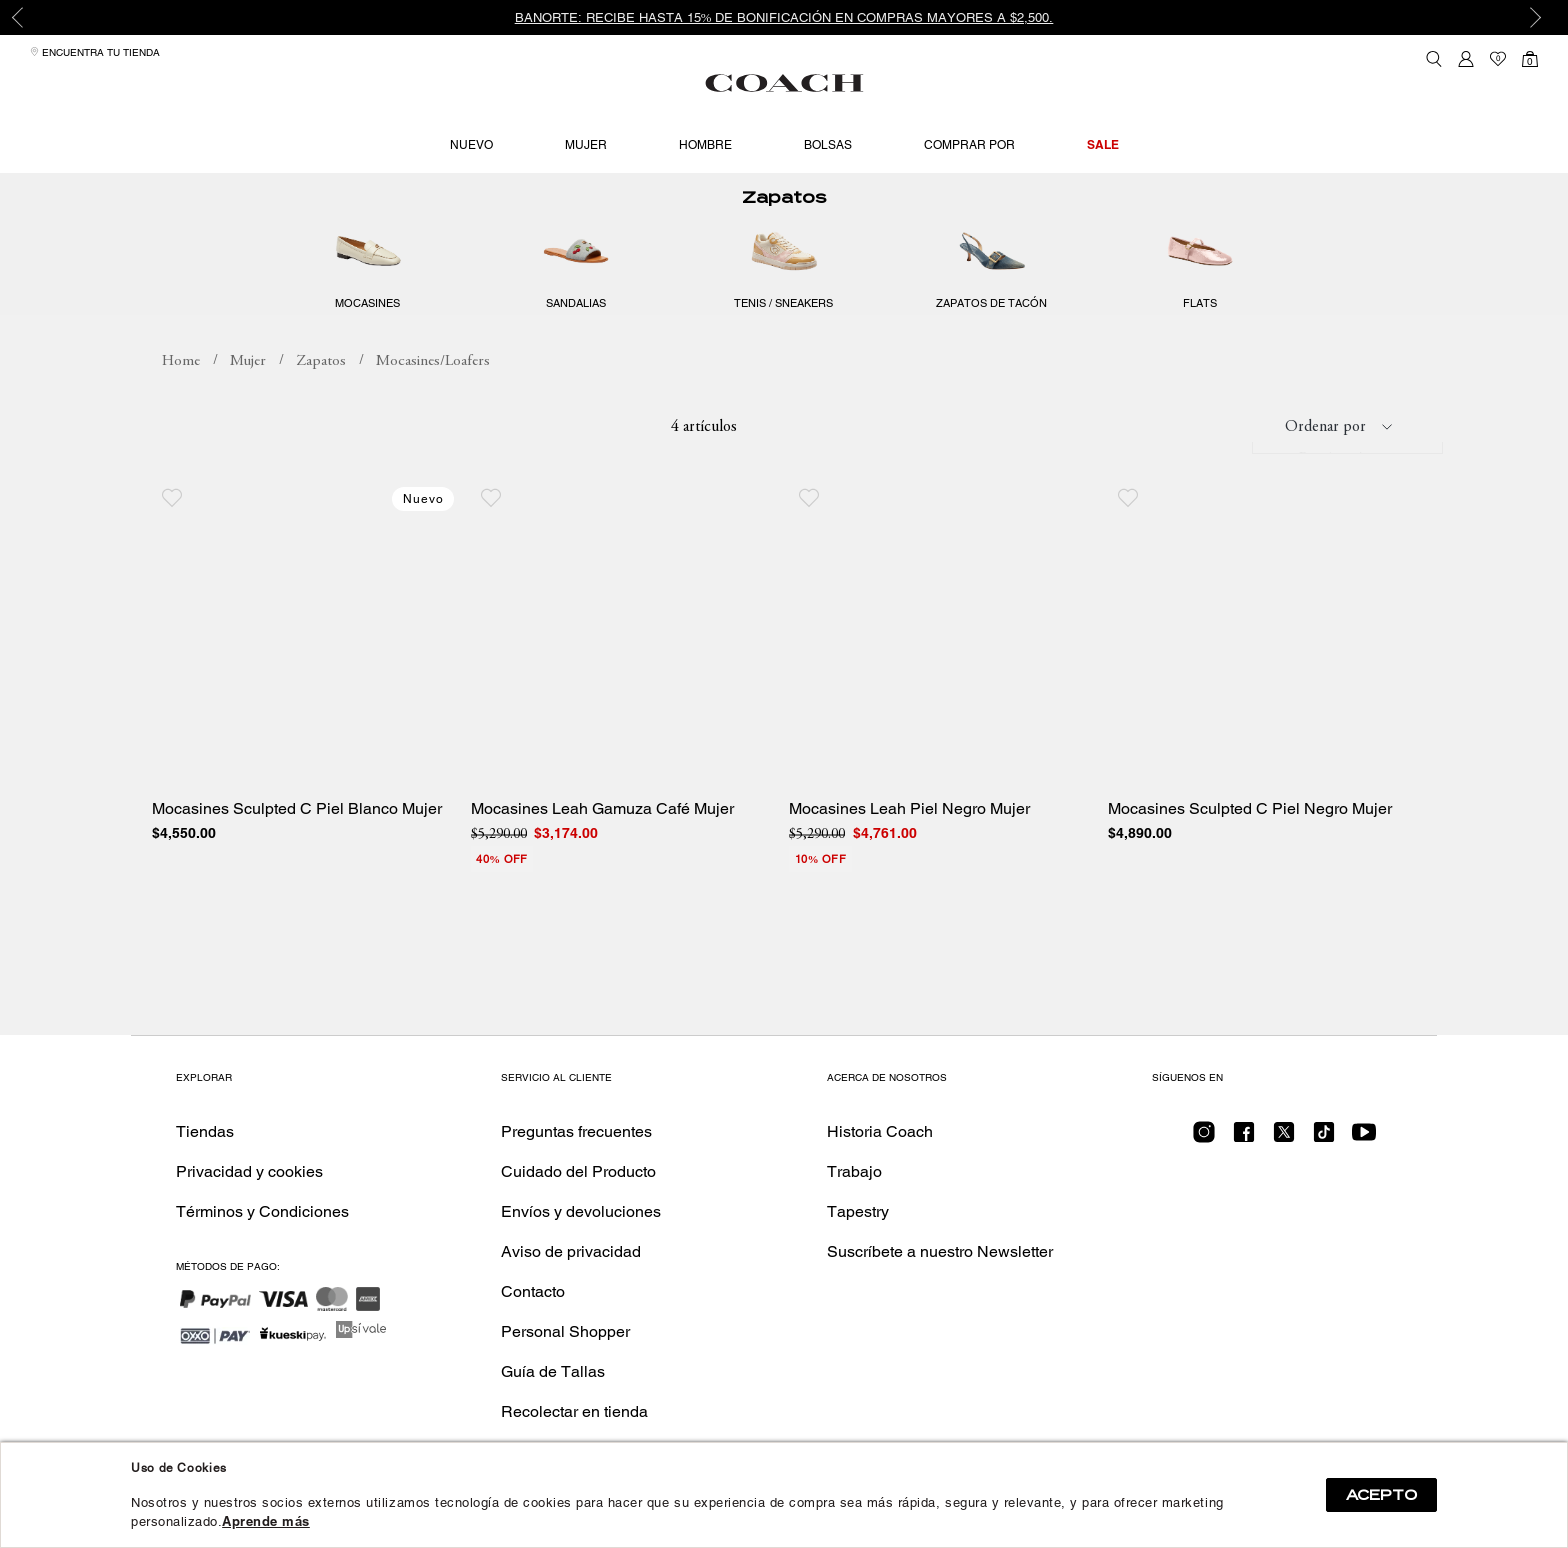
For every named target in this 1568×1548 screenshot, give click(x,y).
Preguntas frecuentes (576, 1131)
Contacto (533, 1291)
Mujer (586, 145)
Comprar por (969, 145)
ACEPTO (1381, 1495)
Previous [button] (30, 18)
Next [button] (1538, 18)
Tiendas (205, 1131)
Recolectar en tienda (574, 1411)
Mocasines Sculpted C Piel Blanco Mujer (297, 845)
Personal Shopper (565, 1331)
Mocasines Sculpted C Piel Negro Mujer (1250, 845)
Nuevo (471, 145)
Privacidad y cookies (249, 1171)
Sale (1103, 144)
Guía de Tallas (553, 1371)
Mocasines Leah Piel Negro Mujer (909, 845)
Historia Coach (880, 1131)
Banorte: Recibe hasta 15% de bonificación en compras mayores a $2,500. (784, 17)
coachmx (181, 398)
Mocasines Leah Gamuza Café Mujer (602, 845)
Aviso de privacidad (571, 1251)
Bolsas (828, 145)
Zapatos (784, 233)
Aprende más (266, 1521)
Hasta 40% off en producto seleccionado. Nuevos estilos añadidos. (324, 190)
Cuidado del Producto (578, 1171)
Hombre (705, 145)
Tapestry (858, 1211)
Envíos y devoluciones (581, 1211)
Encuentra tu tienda (95, 52)
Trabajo (854, 1171)
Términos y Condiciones (262, 1211)
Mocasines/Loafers (433, 397)
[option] (784, 17)
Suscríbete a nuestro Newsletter (940, 1251)
